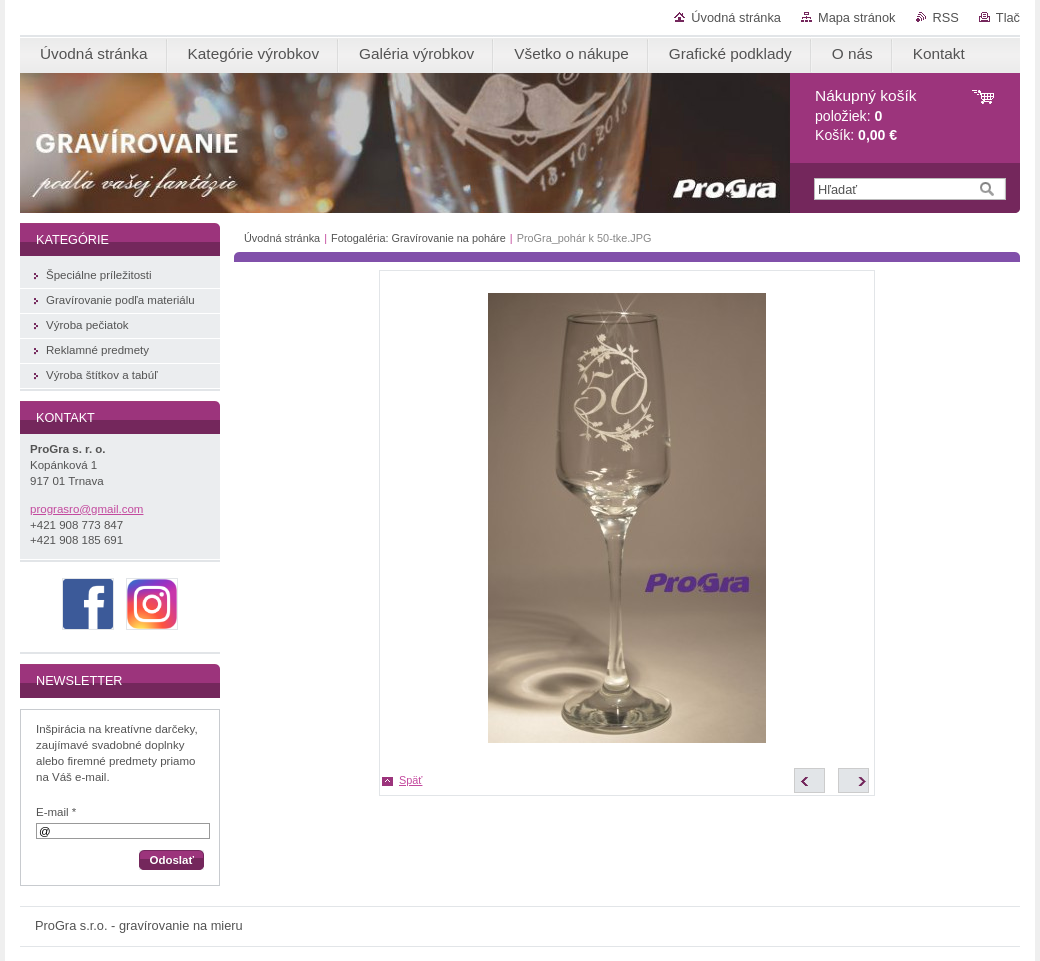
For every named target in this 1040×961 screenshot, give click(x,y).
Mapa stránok (857, 17)
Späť (410, 780)
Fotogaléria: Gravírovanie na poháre (418, 238)
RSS (946, 17)
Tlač (1008, 17)
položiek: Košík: (865, 115)
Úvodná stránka (736, 17)
